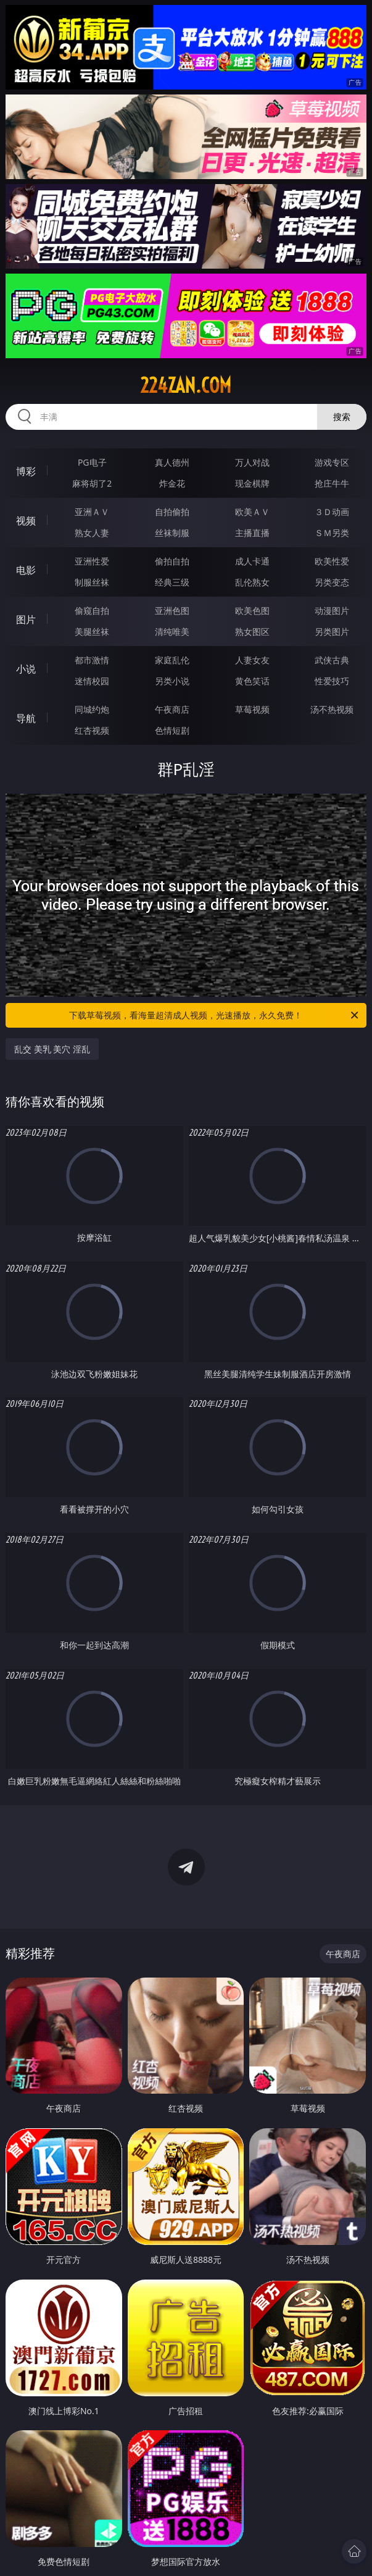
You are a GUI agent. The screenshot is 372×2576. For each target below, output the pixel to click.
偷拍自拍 (172, 561)
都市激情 (92, 660)
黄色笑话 (252, 681)
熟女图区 (252, 631)
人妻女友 (252, 660)
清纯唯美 (172, 631)
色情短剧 (172, 730)
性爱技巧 (332, 681)
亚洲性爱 (92, 561)
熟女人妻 (92, 533)
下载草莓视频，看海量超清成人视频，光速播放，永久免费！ (214, 1015)
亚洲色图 (172, 610)
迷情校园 (92, 681)
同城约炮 (92, 709)
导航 (26, 718)
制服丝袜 (92, 582)
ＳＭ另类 (332, 533)
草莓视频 (252, 709)
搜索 (341, 416)
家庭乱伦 (172, 660)
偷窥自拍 (92, 610)
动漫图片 (332, 610)
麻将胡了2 (92, 483)
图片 (26, 619)
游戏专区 (332, 462)
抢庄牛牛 (332, 483)
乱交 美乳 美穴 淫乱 (52, 1049)
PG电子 (92, 462)
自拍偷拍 (172, 512)
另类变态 (332, 582)
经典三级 (172, 582)
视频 (26, 520)
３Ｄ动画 (332, 512)
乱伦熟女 (252, 582)
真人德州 (172, 462)
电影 (26, 570)
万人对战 (252, 462)
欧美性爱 (332, 561)
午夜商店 (172, 709)
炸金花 (172, 483)
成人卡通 (252, 561)
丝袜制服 (172, 533)
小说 (26, 669)
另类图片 (332, 631)
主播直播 (252, 533)
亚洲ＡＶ (92, 512)
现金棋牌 (252, 483)
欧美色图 (252, 610)
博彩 (26, 471)
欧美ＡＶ (252, 512)
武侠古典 (332, 660)
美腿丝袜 (92, 631)
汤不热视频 (331, 709)
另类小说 (172, 681)
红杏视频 (92, 730)
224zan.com (185, 385)
